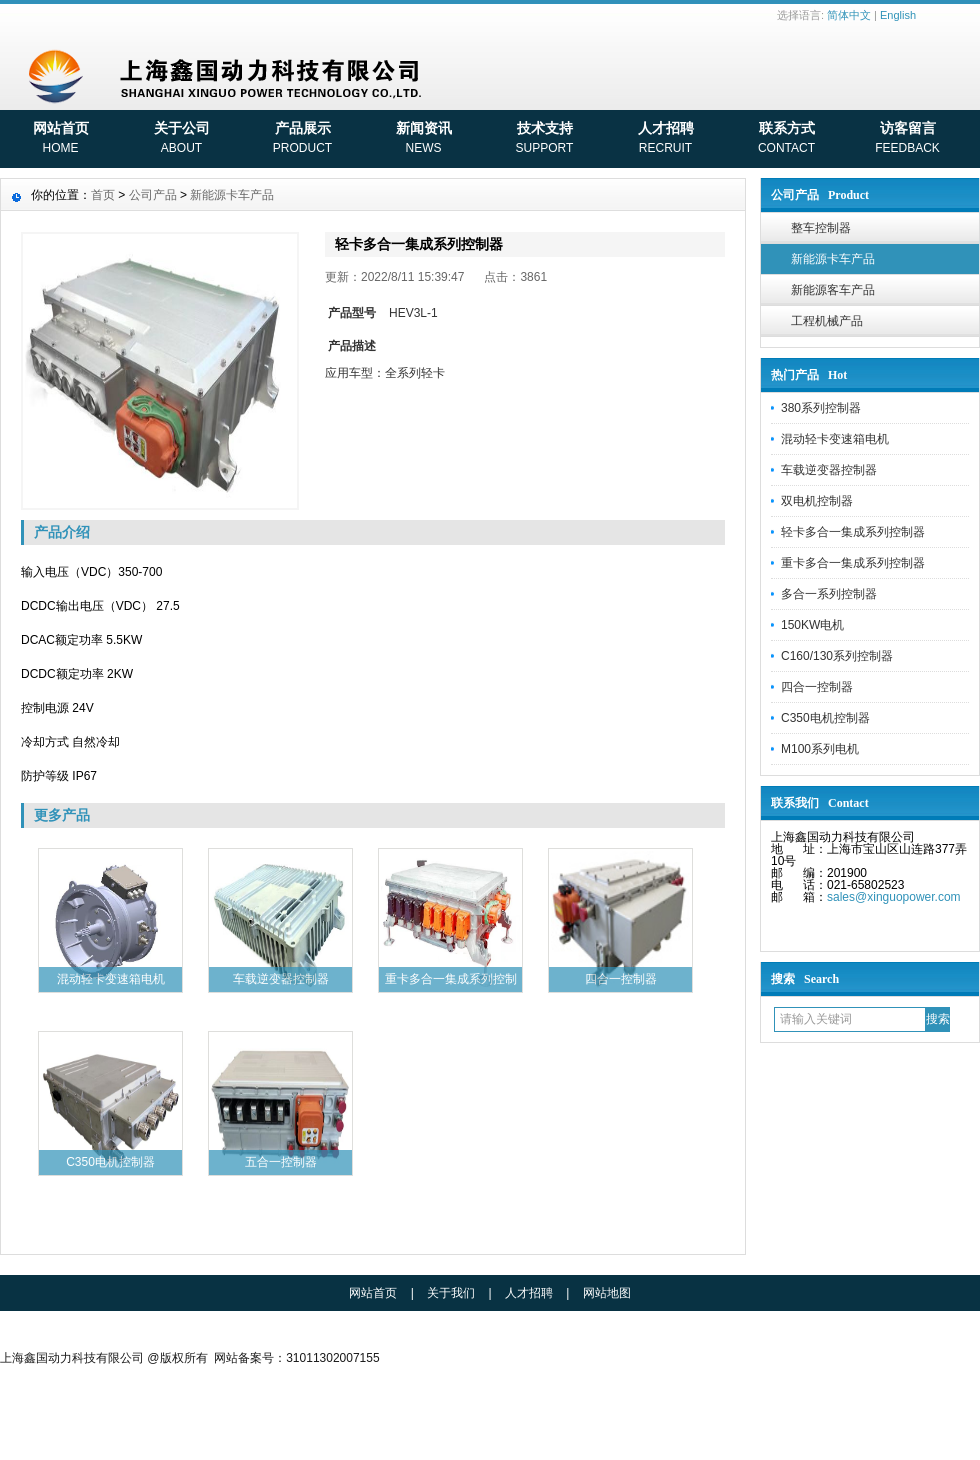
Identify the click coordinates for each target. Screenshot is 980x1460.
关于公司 (181, 140)
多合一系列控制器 (829, 594)
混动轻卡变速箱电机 (835, 439)
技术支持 (544, 140)
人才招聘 (665, 140)
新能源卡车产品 (833, 259)
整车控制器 (821, 228)
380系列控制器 (821, 408)
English (898, 15)
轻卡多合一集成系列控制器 (853, 532)
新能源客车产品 (833, 290)
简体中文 (849, 15)
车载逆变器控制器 (829, 470)
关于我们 (451, 1293)
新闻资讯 (423, 140)
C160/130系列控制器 (837, 656)
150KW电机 (812, 625)
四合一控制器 (817, 687)
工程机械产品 (827, 321)
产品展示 (302, 140)
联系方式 (786, 140)
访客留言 (907, 140)
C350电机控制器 (825, 718)
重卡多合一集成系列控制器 (853, 563)
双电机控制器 (817, 501)
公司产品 (153, 195)
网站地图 (607, 1293)
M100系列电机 (820, 749)
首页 (103, 195)
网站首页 (60, 140)
